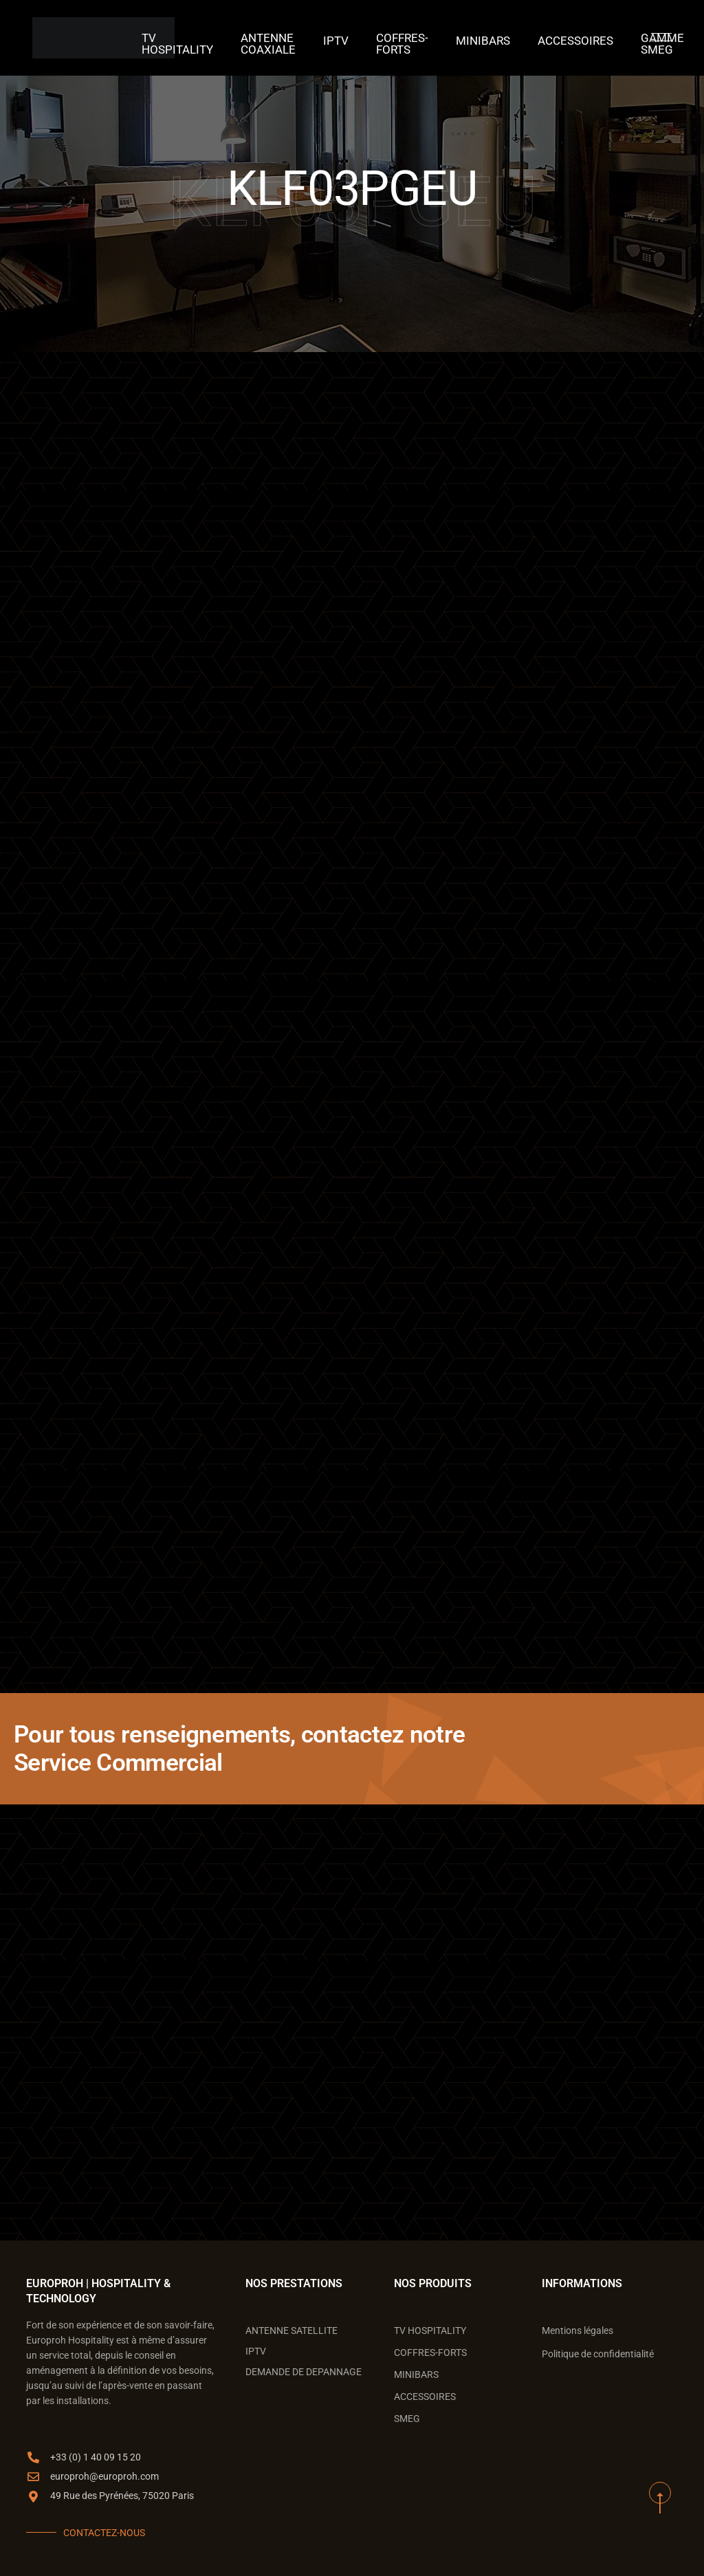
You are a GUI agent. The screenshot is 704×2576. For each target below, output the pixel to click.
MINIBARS (476, 38)
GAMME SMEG (632, 37)
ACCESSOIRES (557, 38)
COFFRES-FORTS (404, 37)
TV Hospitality (204, 37)
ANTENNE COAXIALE (284, 37)
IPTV (344, 38)
